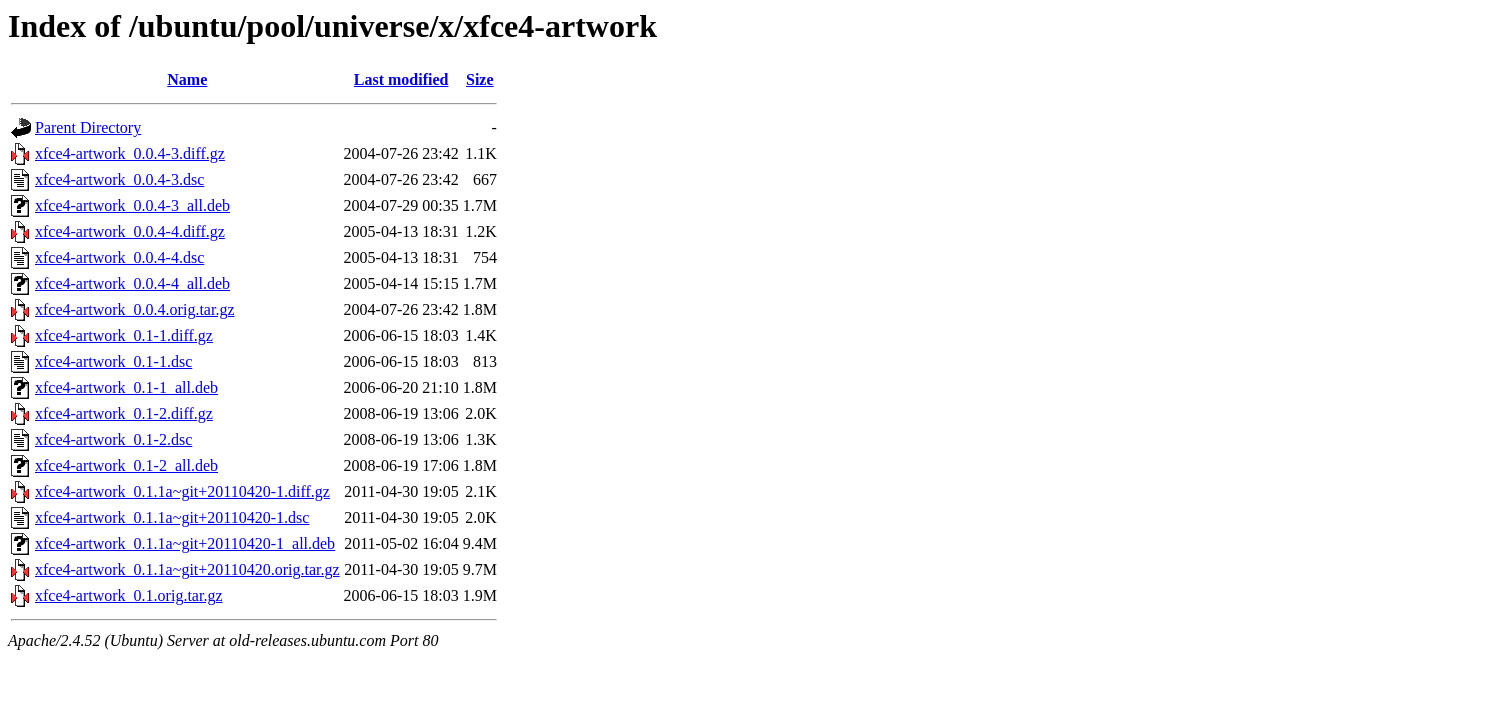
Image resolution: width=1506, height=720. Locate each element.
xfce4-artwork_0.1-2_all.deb (126, 465)
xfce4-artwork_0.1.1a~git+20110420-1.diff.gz (182, 491)
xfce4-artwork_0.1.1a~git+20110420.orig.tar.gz (187, 569)
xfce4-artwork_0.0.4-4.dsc (119, 257)
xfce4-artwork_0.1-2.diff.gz (124, 413)
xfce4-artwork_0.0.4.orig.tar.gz (134, 309)
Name (187, 79)
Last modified (401, 79)
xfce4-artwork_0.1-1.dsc (113, 361)
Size (480, 79)
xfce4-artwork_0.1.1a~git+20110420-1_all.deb (185, 543)
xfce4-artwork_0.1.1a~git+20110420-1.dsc (172, 517)
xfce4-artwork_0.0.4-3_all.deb (132, 205)
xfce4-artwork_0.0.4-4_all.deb (132, 283)
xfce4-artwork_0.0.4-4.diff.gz (130, 231)
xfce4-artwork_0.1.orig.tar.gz (128, 595)
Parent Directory (88, 127)
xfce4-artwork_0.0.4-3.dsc (119, 179)
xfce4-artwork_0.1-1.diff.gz (124, 335)
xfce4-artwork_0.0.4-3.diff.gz (130, 153)
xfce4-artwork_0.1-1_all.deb (126, 387)
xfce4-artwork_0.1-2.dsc (113, 439)
